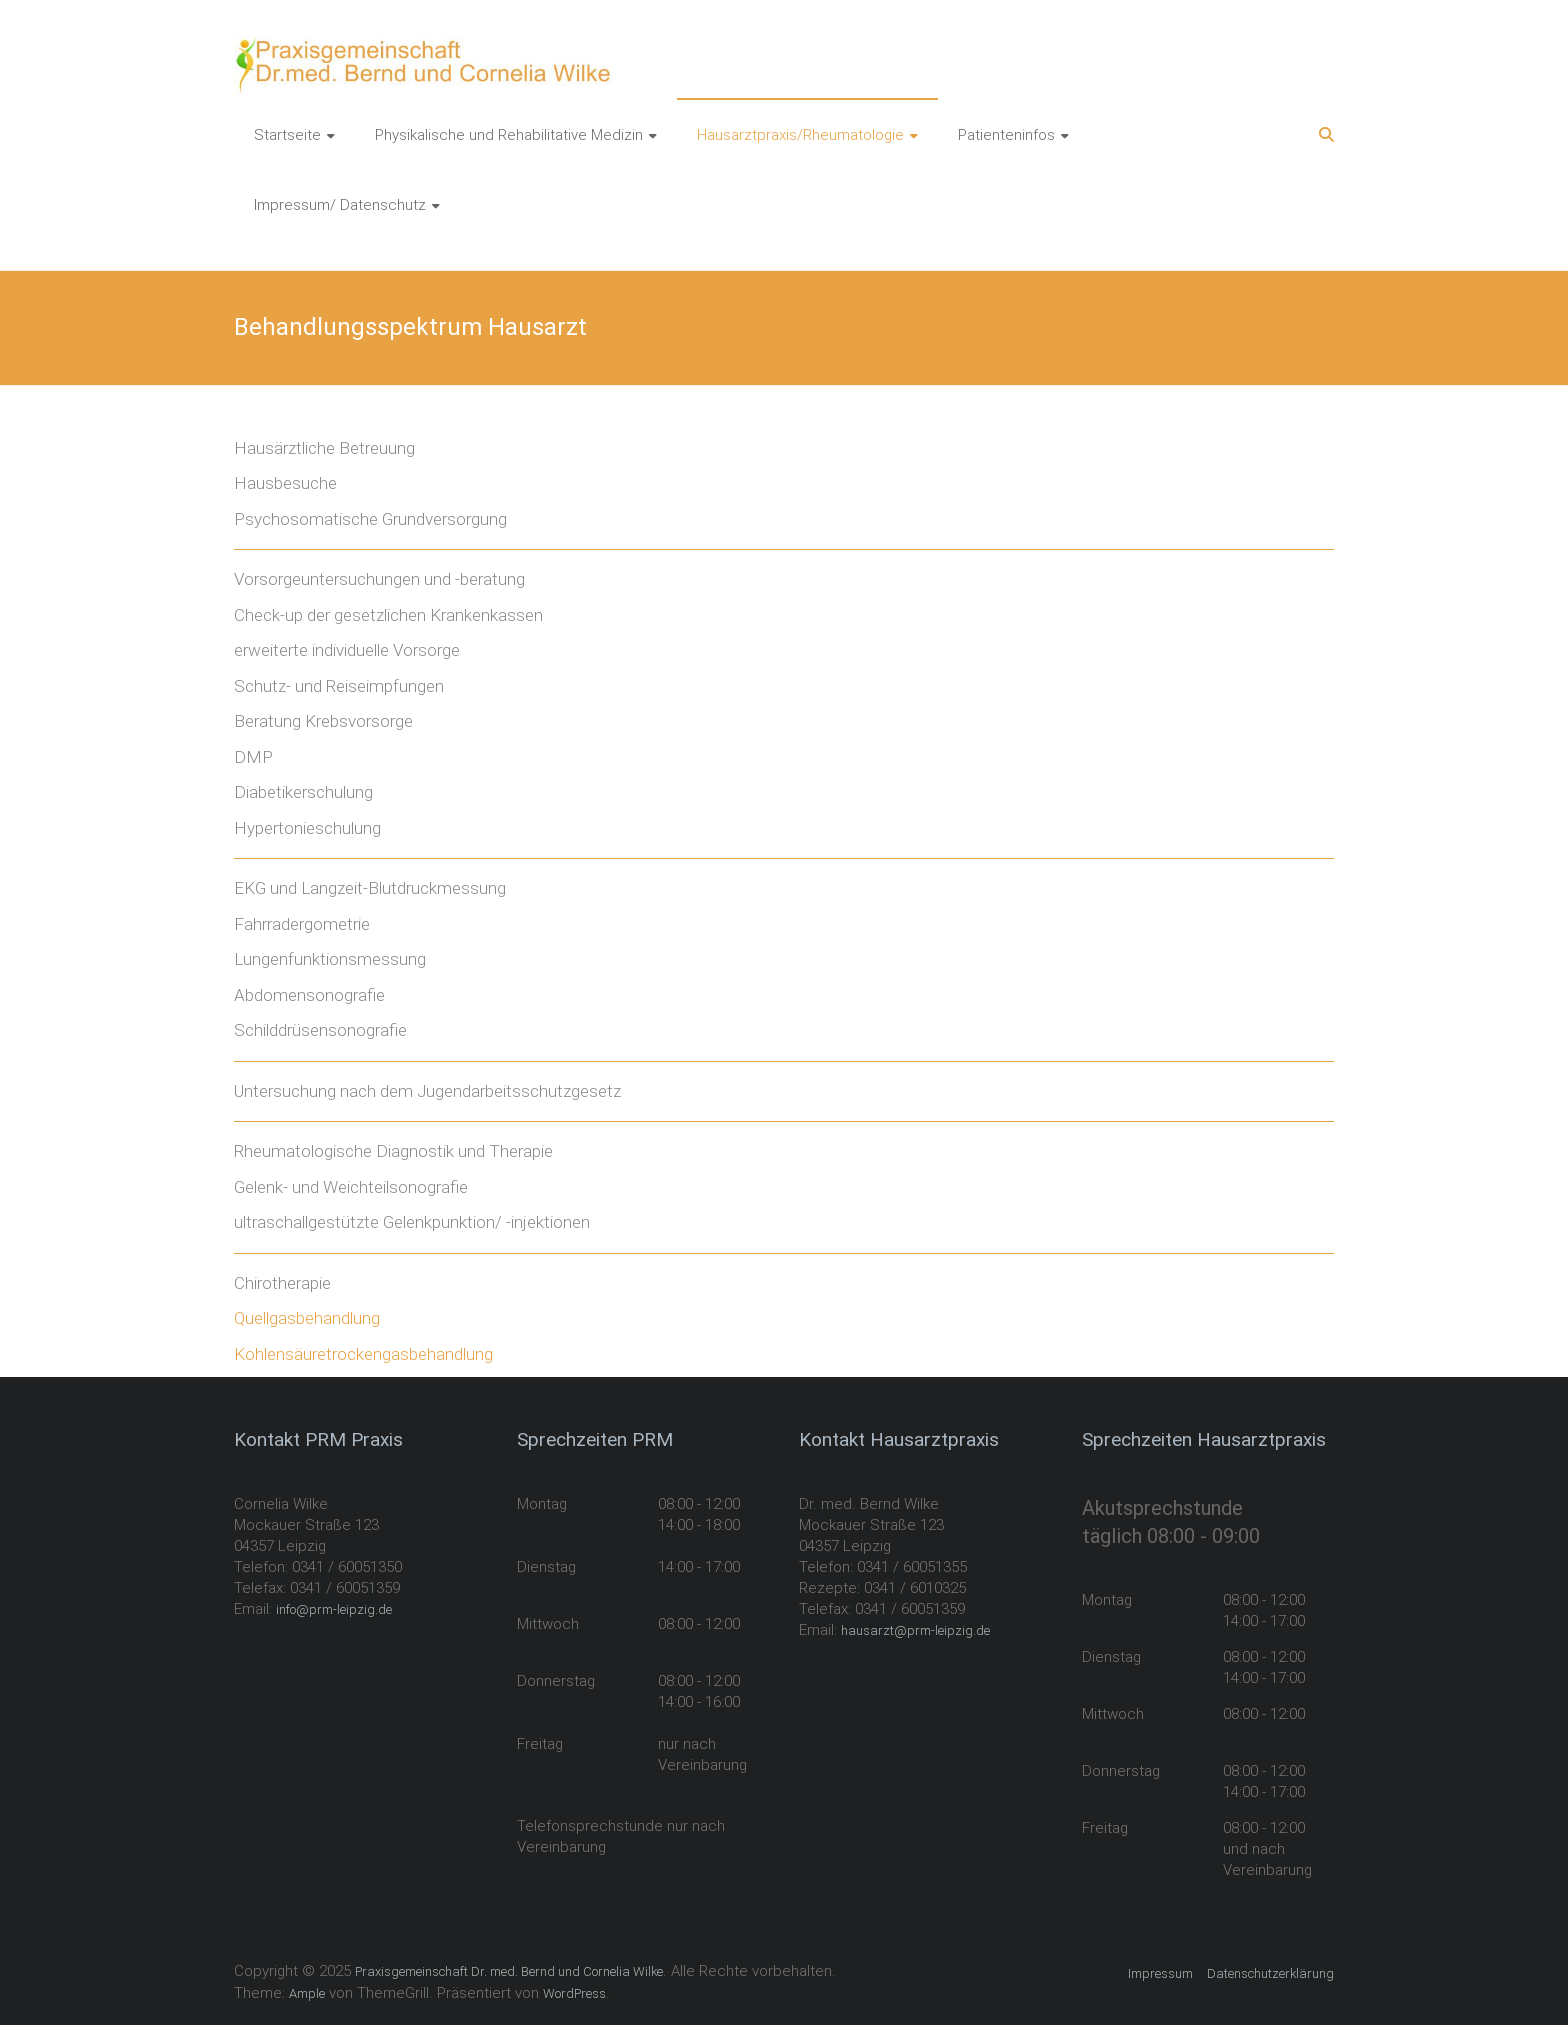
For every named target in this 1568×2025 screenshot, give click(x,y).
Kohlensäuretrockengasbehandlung (363, 1354)
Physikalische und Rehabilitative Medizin (509, 135)
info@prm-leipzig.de (334, 1609)
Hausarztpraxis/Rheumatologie (800, 135)
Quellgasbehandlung (307, 1318)
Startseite (287, 135)
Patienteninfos (1006, 135)
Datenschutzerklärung (1270, 1973)
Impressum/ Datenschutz (340, 205)
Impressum (1160, 1973)
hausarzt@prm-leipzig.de (915, 1630)
